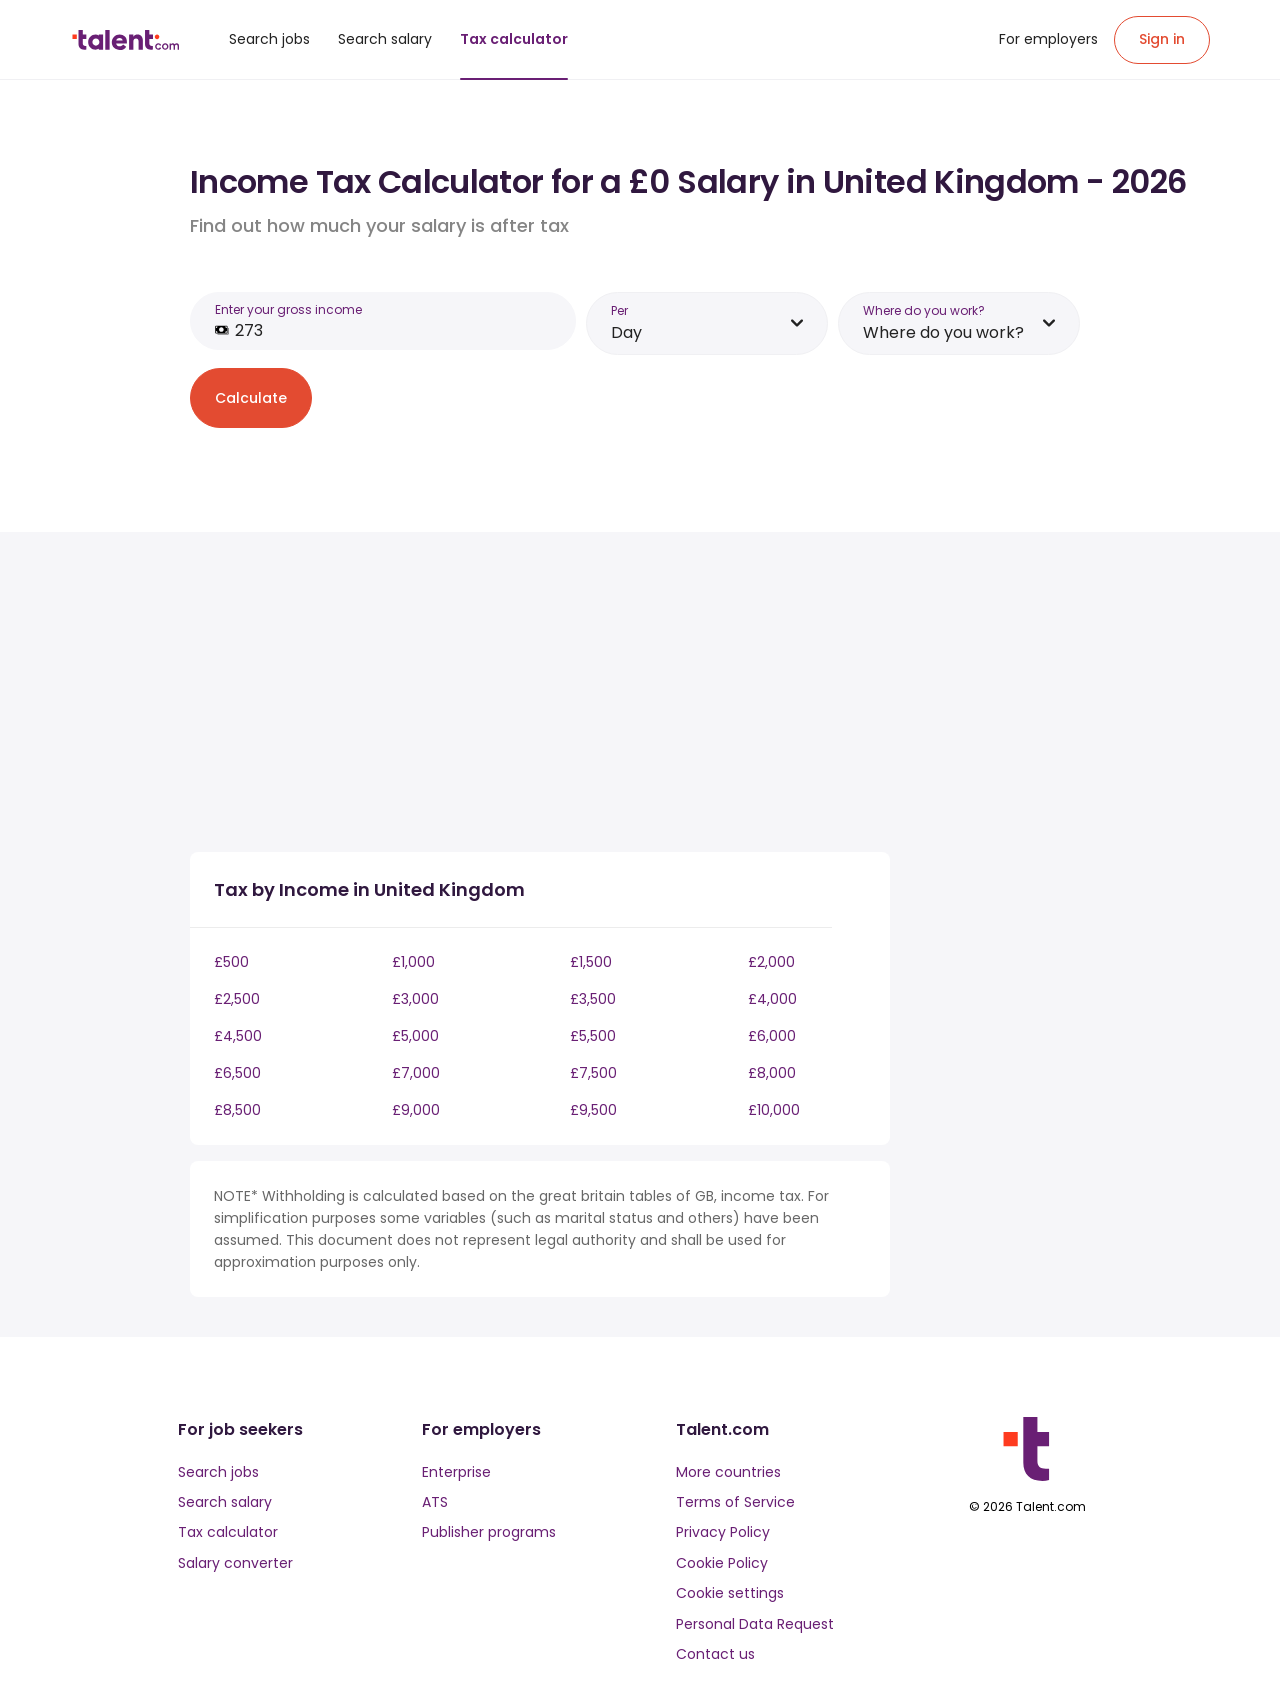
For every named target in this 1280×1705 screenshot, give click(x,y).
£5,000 (415, 1036)
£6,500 (237, 1073)
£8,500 (237, 1110)
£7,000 (416, 1073)
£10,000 (774, 1110)
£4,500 (238, 1036)
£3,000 (415, 999)
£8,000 (772, 1073)
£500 (231, 962)
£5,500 (593, 1036)
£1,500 (591, 962)
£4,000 (772, 999)
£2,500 (237, 999)
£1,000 (413, 962)
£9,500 (593, 1110)
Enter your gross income (288, 309)
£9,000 (416, 1110)
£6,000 (772, 1036)
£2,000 (771, 962)
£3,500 (593, 999)
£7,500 (593, 1073)
